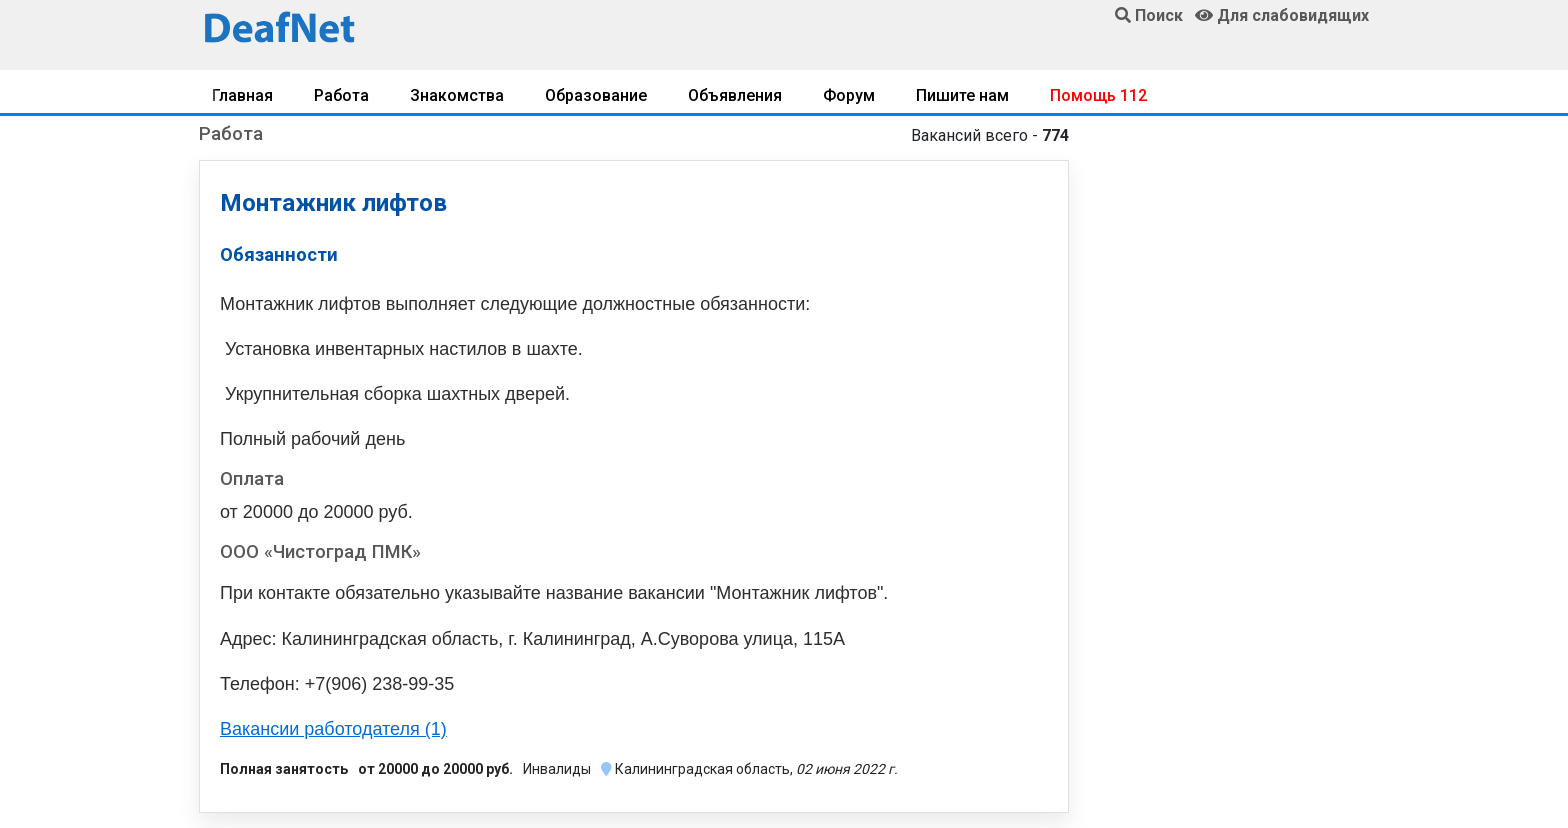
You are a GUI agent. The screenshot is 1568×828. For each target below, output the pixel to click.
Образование (596, 95)
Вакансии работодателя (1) (333, 729)
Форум (849, 95)
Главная (242, 95)
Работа (341, 95)
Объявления (735, 95)
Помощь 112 (1098, 95)
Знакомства (457, 95)
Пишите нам (962, 95)
